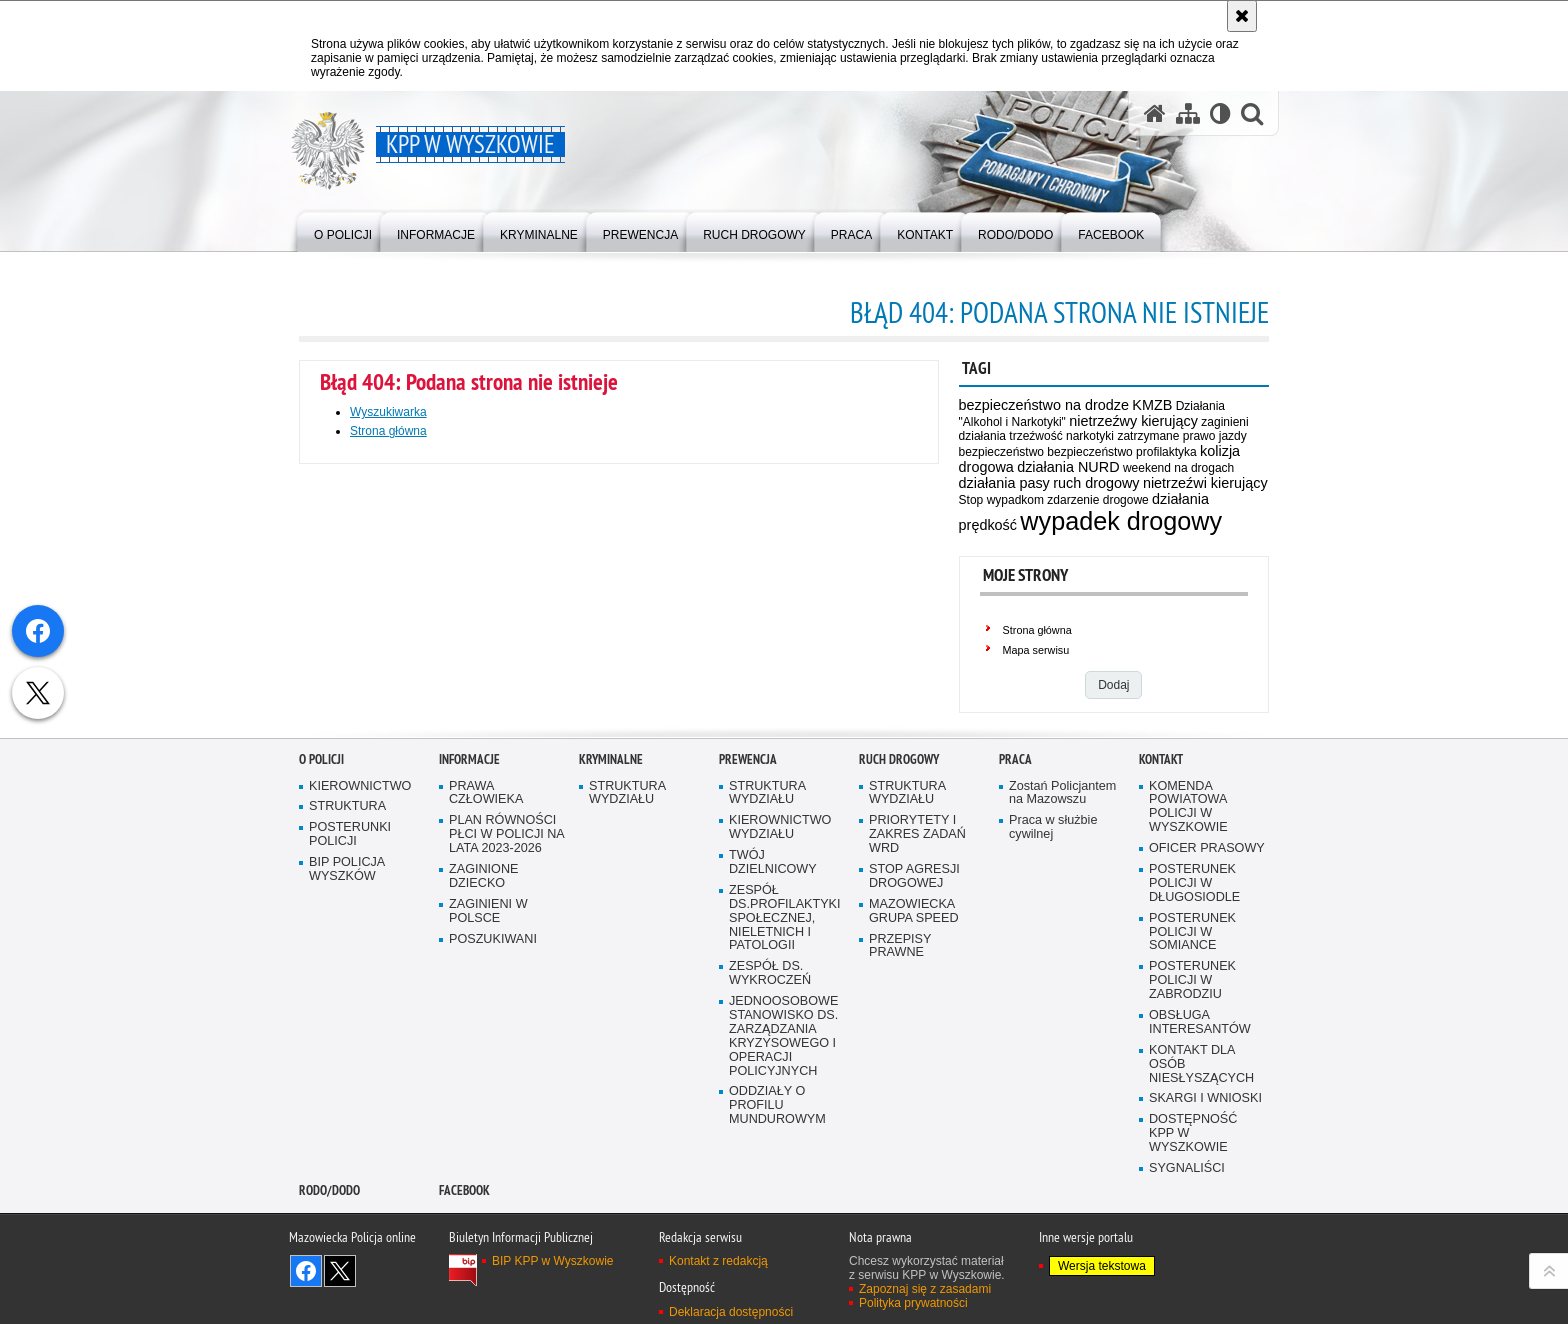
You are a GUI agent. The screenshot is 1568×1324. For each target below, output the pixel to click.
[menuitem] (343, 230)
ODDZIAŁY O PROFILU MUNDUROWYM (777, 1290)
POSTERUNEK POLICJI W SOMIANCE (1192, 1117)
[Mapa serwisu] (1188, 113)
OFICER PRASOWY (1207, 1033)
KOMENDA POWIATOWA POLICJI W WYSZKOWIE (1188, 992)
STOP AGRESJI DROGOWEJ (914, 1061)
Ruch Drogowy (899, 944)
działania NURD (1068, 467)
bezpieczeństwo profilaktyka (1121, 452)
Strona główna (1037, 630)
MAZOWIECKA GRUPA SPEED (914, 1096)
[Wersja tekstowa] (1220, 113)
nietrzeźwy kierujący (1133, 421)
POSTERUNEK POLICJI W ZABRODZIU (1192, 1165)
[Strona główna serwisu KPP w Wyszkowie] (1155, 113)
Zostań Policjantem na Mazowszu (1062, 978)
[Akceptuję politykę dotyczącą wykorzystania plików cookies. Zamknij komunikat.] (1242, 16)
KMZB (1152, 405)
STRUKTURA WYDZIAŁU (627, 978)
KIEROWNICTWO (360, 971)
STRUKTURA (347, 991)
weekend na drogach (1178, 468)
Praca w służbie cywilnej (1053, 1012)
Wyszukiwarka (388, 412)
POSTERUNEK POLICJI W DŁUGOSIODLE (1194, 1068)
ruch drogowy (1096, 483)
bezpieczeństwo (1001, 452)
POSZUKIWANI (493, 1124)
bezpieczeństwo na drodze (1044, 405)
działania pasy (1004, 483)
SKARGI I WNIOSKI (1205, 1283)
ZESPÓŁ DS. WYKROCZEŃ (770, 1158)
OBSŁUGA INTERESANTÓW (1200, 1207)
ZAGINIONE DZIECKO (483, 1061)
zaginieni (1224, 422)
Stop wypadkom (1001, 500)
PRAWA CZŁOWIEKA (486, 978)
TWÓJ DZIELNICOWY (773, 1047)
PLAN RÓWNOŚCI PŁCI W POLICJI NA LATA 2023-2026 (507, 1019)
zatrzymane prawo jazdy (1181, 436)
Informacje (469, 944)
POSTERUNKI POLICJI (350, 1019)
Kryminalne (611, 944)
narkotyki (1090, 436)
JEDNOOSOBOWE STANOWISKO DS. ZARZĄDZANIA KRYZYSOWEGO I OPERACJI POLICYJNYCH (783, 1221)
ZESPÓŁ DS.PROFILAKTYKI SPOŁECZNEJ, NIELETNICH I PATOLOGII (785, 1103)
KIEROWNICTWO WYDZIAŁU (780, 1012)
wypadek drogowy (1121, 521)
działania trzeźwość (1011, 436)
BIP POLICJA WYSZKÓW (347, 1054)
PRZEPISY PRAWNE (900, 1131)
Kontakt (1161, 944)
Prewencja (748, 944)
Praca (1015, 944)
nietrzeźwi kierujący (1205, 483)
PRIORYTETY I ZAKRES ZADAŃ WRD (917, 1019)
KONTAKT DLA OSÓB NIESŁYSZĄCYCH (1201, 1249)
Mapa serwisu (1036, 650)
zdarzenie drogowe (1097, 500)
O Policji (321, 944)
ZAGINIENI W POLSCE (488, 1096)
